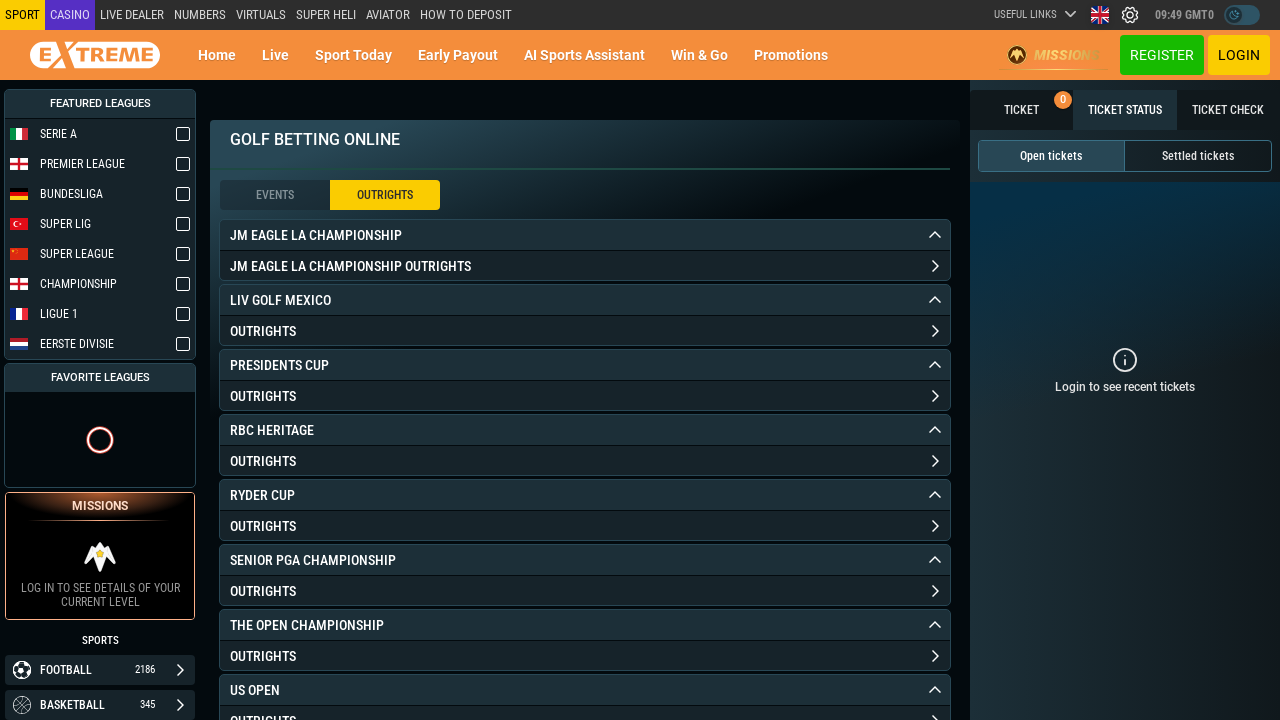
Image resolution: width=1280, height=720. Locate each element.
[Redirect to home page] (95, 55)
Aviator (388, 14)
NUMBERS (200, 14)
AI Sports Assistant (584, 55)
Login (1239, 55)
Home (217, 55)
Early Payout (458, 55)
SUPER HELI (326, 14)
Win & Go (699, 55)
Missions (1053, 55)
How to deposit (466, 14)
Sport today (353, 55)
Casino (70, 14)
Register (1162, 55)
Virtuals (261, 14)
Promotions (791, 55)
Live (275, 55)
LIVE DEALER (132, 14)
